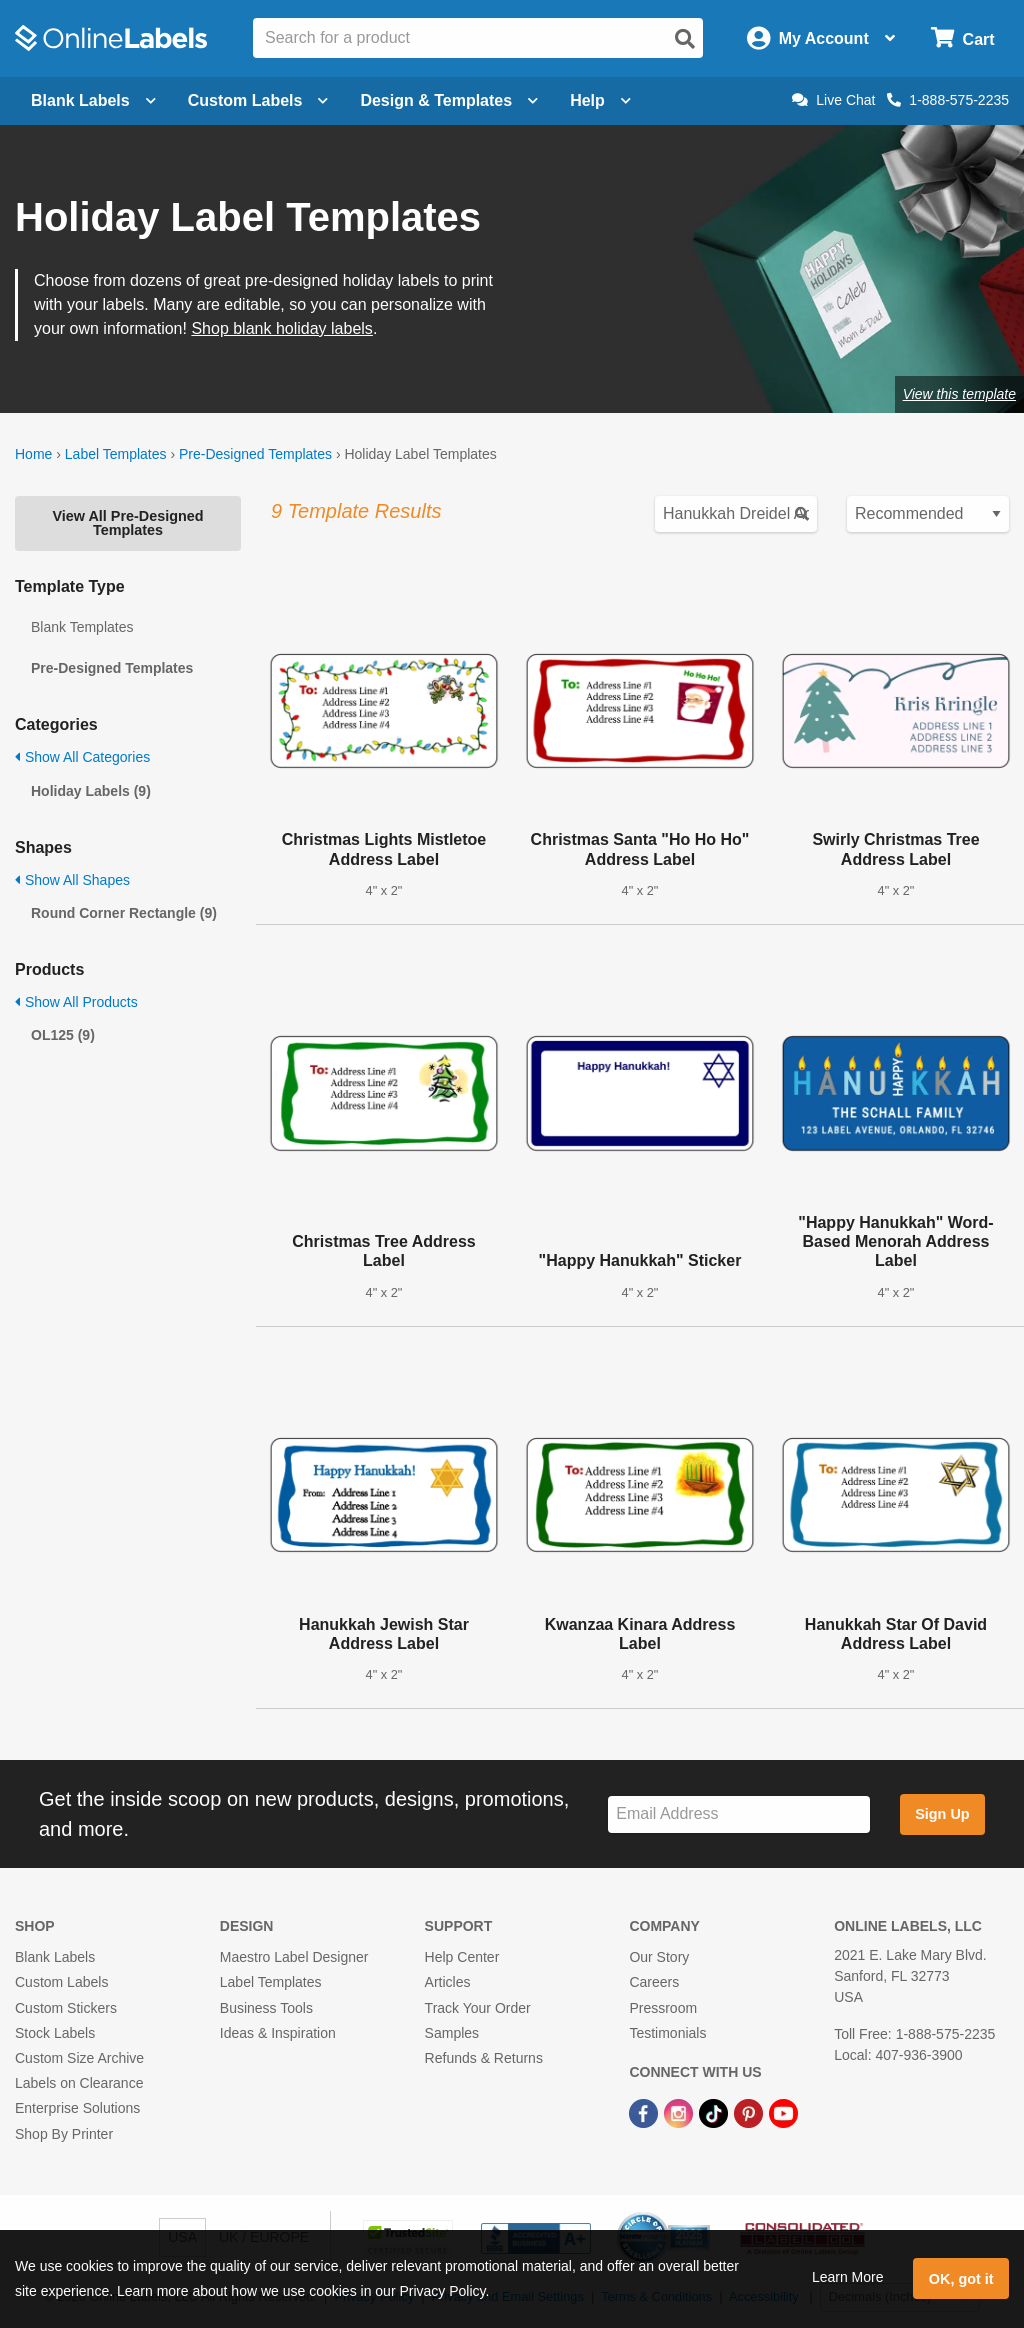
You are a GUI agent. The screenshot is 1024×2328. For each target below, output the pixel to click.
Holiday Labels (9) (91, 791)
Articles (448, 1982)
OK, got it (961, 2279)
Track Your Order (478, 2008)
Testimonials (667, 2033)
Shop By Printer (64, 2134)
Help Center (462, 1957)
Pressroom (663, 2008)
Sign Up (942, 1814)
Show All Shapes (72, 880)
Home (33, 454)
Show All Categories (82, 757)
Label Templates (116, 454)
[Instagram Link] (680, 2112)
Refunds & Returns (484, 2058)
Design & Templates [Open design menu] (449, 100)
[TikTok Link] (715, 2112)
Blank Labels (55, 1957)
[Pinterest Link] (750, 2112)
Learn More (848, 2277)
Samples (452, 2033)
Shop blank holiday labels (281, 328)
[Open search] (685, 39)
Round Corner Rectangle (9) (124, 913)
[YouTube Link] (783, 2112)
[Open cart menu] (962, 38)
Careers (654, 1982)
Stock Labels (55, 2033)
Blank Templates (82, 627)
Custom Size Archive (79, 2058)
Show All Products (76, 1002)
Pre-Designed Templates (255, 454)
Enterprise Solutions (77, 2108)
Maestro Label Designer (294, 1957)
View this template (959, 394)
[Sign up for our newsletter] (739, 1814)
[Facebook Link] (645, 2112)
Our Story (659, 1957)
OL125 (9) (63, 1035)
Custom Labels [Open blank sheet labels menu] (258, 100)
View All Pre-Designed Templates (127, 523)
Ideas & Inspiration (278, 2033)
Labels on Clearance (79, 2083)
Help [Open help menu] (600, 100)
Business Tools (266, 2008)
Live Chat (833, 100)
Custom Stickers (66, 2008)
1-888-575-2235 (948, 100)
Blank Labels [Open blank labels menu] (93, 100)
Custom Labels (61, 1982)
